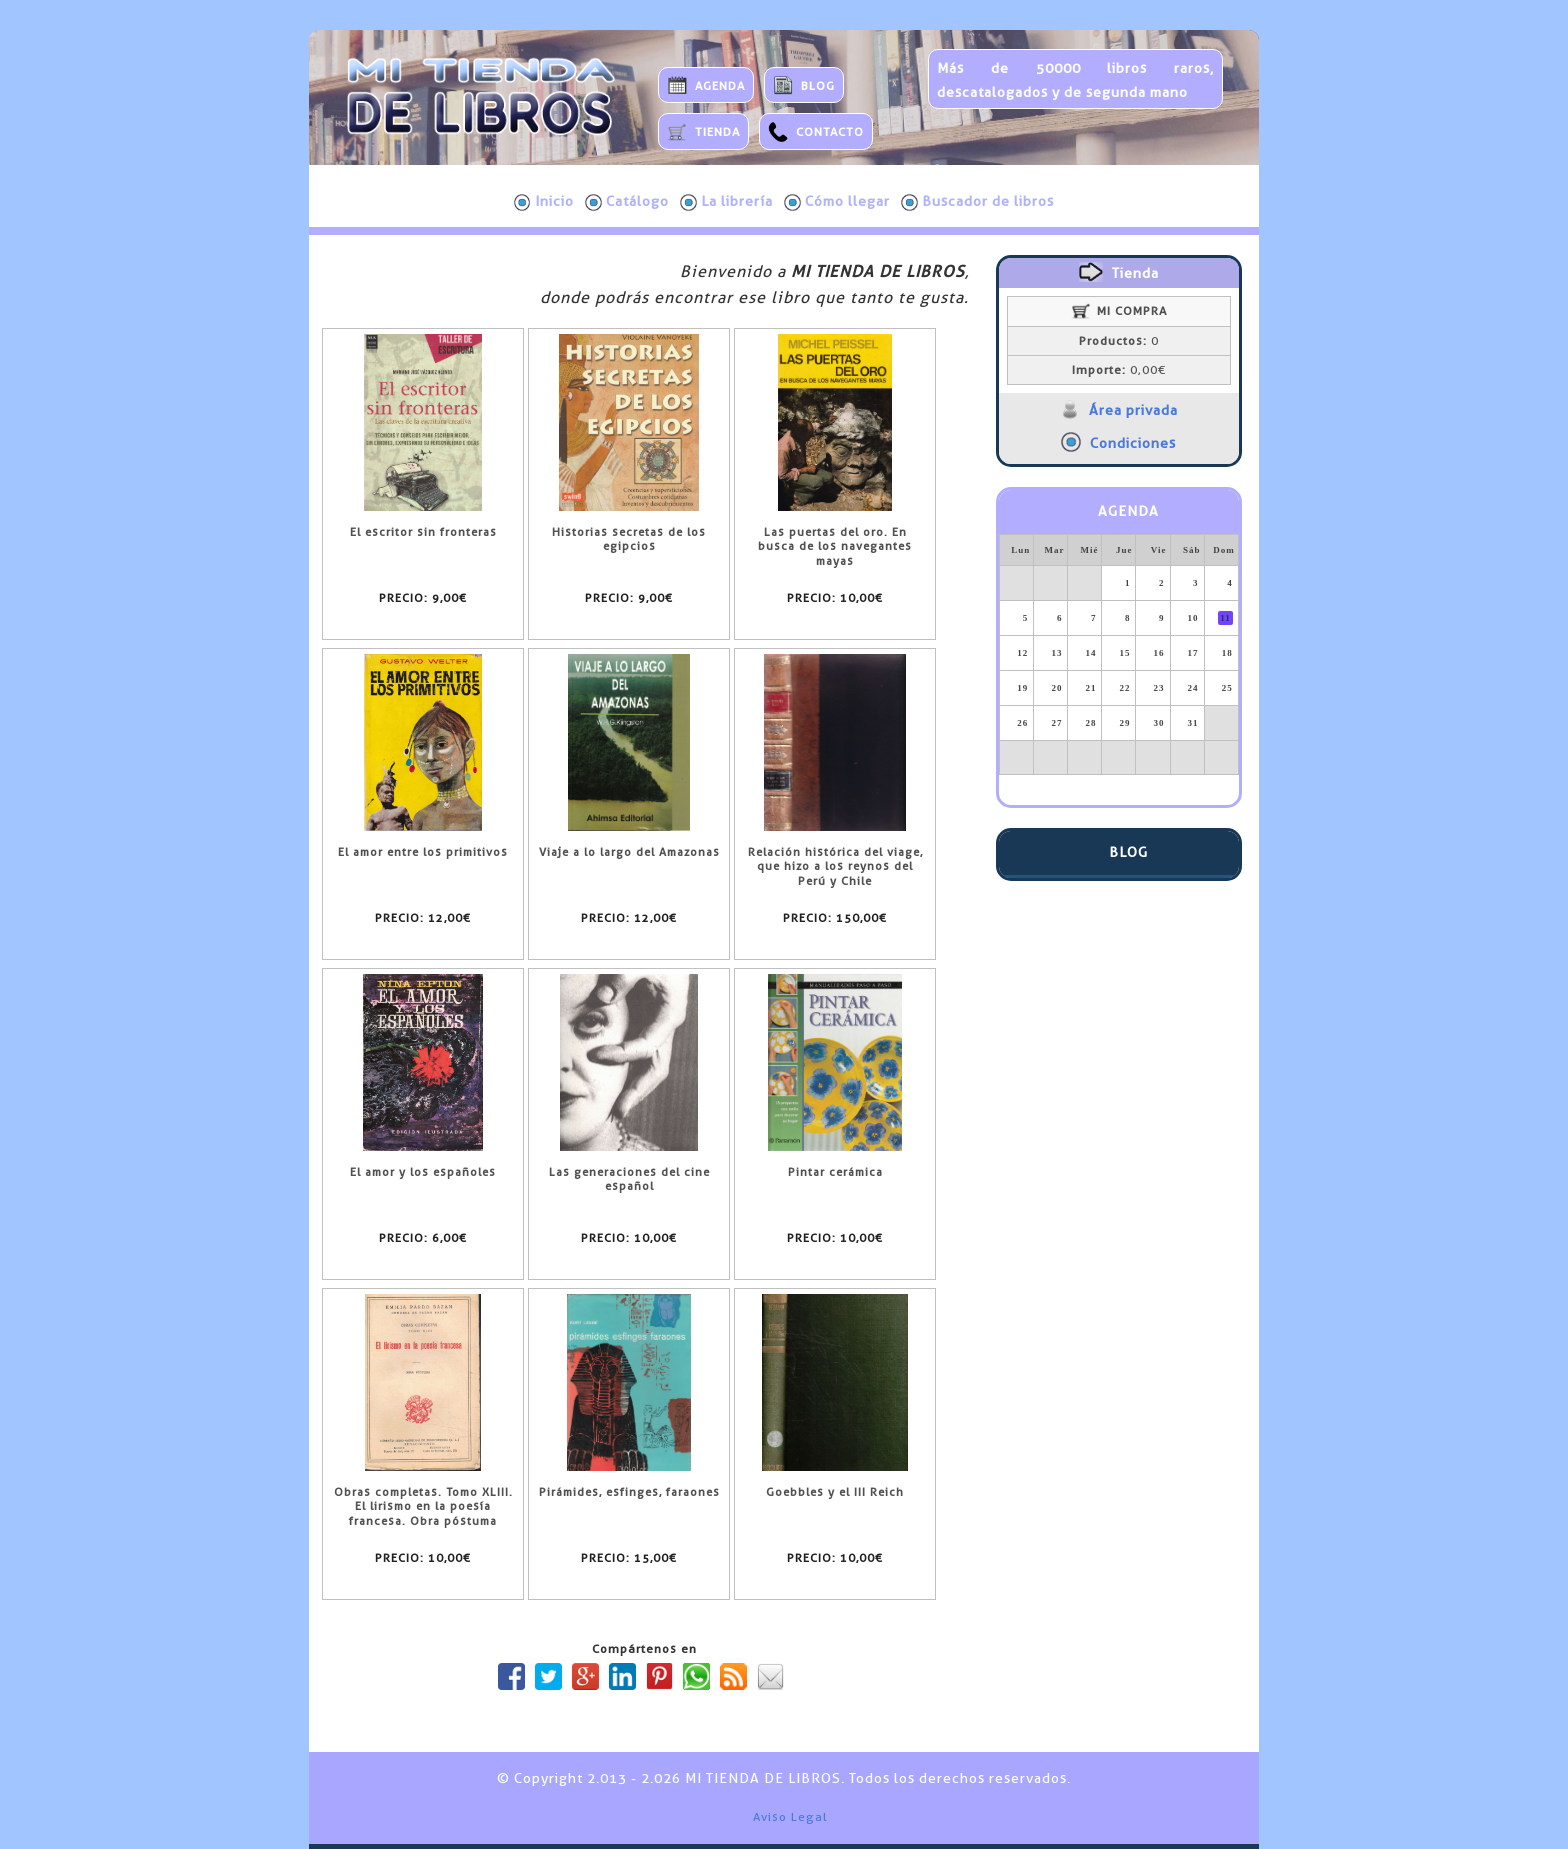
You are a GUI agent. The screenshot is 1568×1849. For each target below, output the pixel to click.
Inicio (544, 202)
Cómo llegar (837, 202)
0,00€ (1119, 370)
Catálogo (627, 202)
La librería (726, 202)
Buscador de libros (977, 202)
